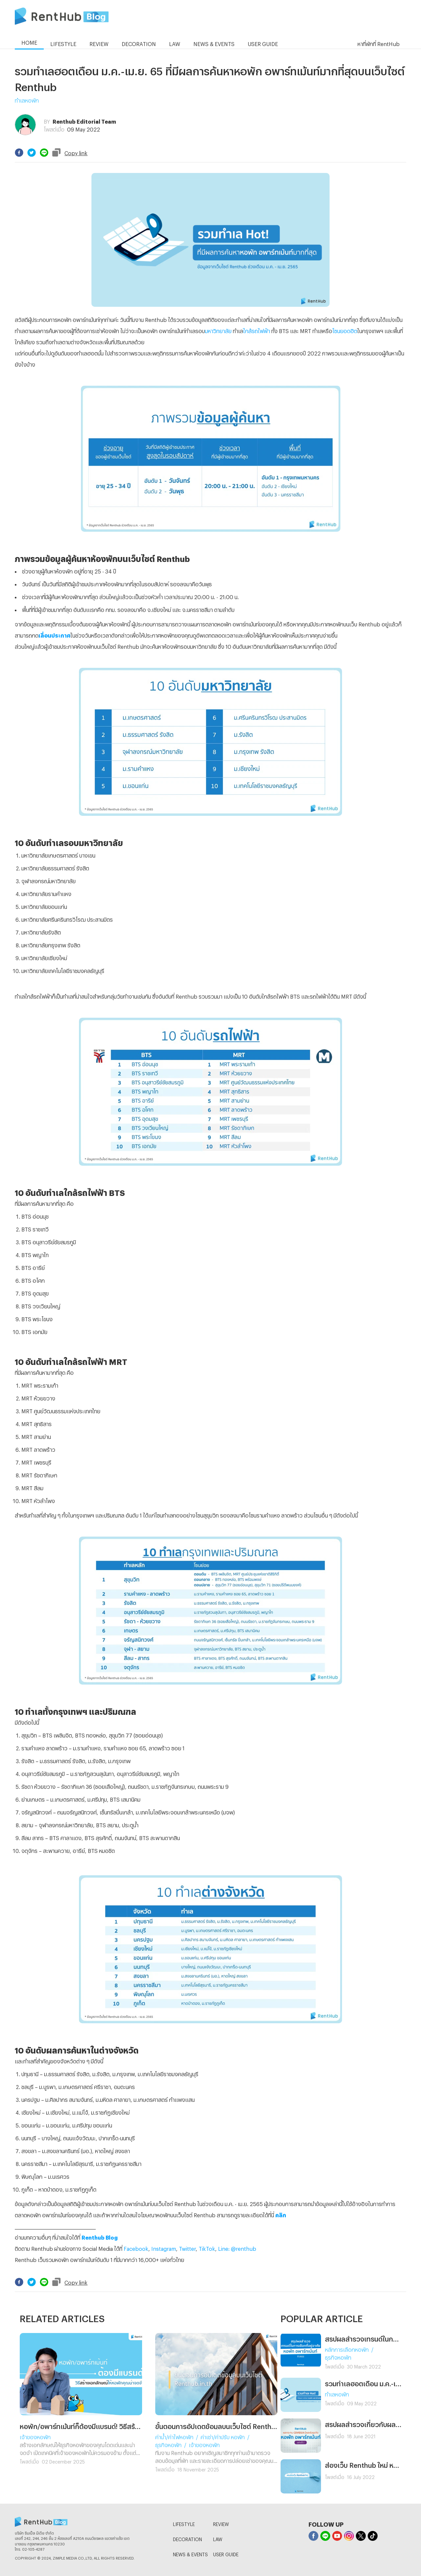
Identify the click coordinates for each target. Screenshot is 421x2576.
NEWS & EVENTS (190, 2553)
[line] (44, 152)
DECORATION (187, 2538)
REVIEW (221, 2523)
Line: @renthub (237, 2248)
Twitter (187, 2248)
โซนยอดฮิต (344, 330)
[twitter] (31, 152)
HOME (29, 41)
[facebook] (19, 152)
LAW (217, 2538)
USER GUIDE (225, 2553)
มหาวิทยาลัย (218, 330)
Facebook (136, 2248)
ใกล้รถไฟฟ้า (256, 330)
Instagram (163, 2248)
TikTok (207, 2248)
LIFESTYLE (184, 2523)
